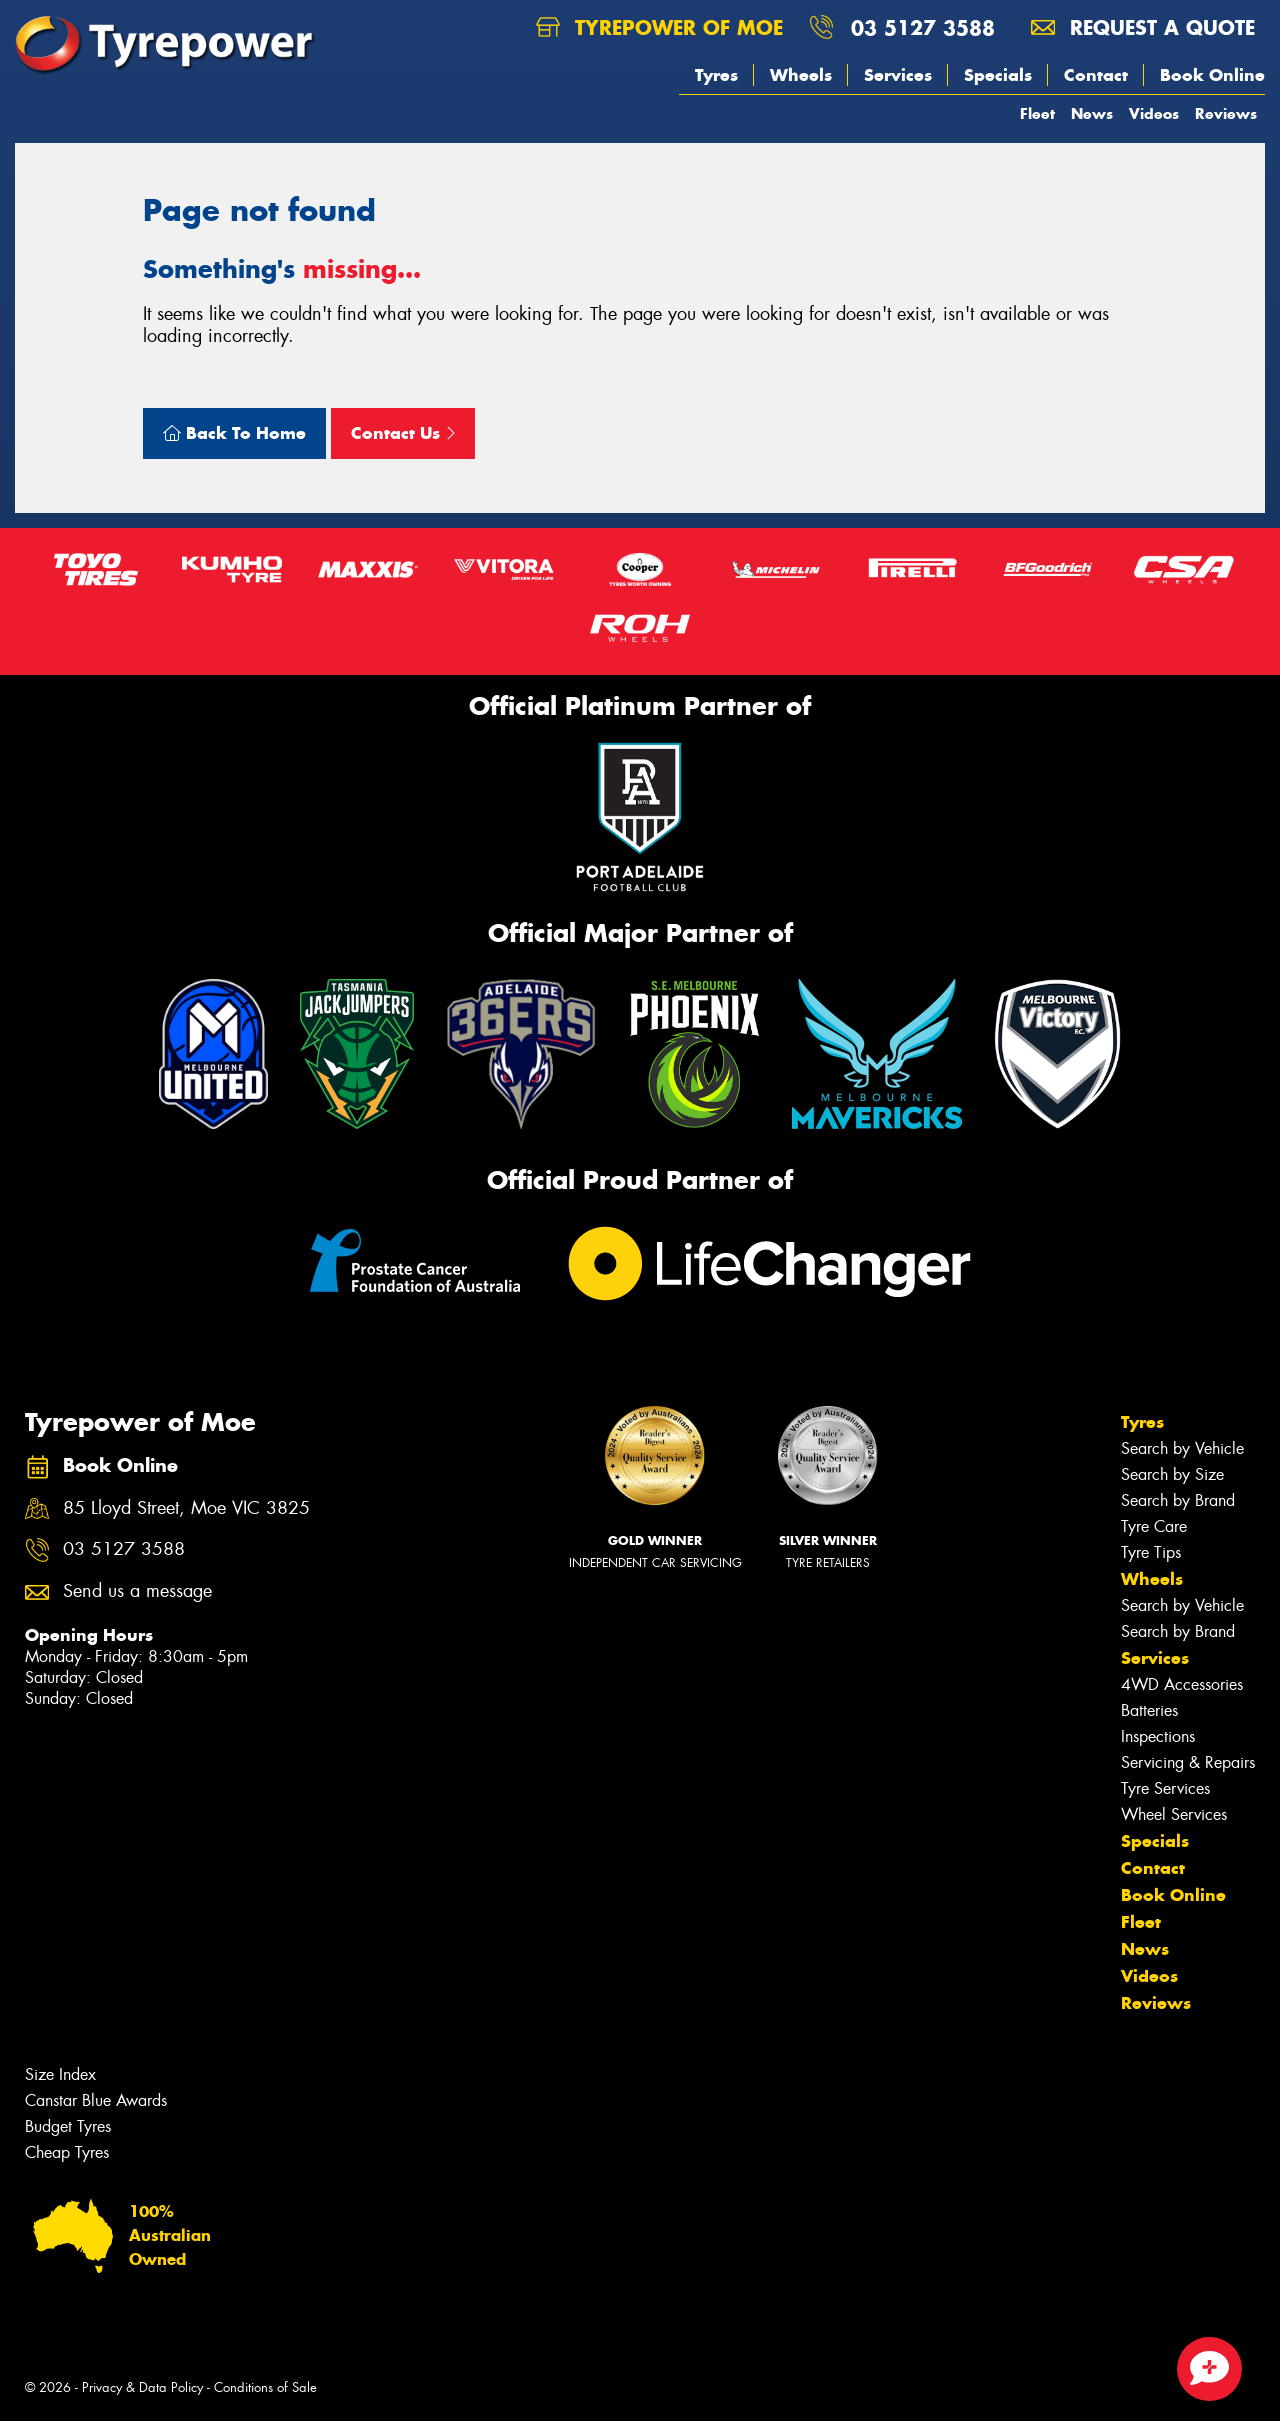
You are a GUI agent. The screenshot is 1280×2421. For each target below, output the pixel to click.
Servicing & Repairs (1188, 1762)
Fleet (1037, 113)
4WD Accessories (1182, 1684)
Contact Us (403, 433)
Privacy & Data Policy (142, 2387)
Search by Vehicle (1182, 1448)
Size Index (60, 2074)
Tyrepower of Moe (659, 27)
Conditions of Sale (265, 2387)
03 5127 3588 (923, 27)
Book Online (1212, 75)
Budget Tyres (68, 2126)
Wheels (801, 75)
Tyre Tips (1151, 1552)
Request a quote (1143, 27)
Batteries (1149, 1710)
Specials (998, 75)
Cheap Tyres (67, 2152)
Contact (1096, 75)
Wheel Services (1174, 1814)
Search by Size (1172, 1474)
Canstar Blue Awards (96, 2100)
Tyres (716, 75)
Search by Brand (1178, 1500)
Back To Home (234, 433)
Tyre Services (1165, 1788)
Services (898, 75)
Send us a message (137, 1591)
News (1092, 113)
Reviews (1226, 113)
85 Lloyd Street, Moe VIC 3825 (186, 1508)
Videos (1154, 113)
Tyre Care (1154, 1526)
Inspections (1158, 1736)
